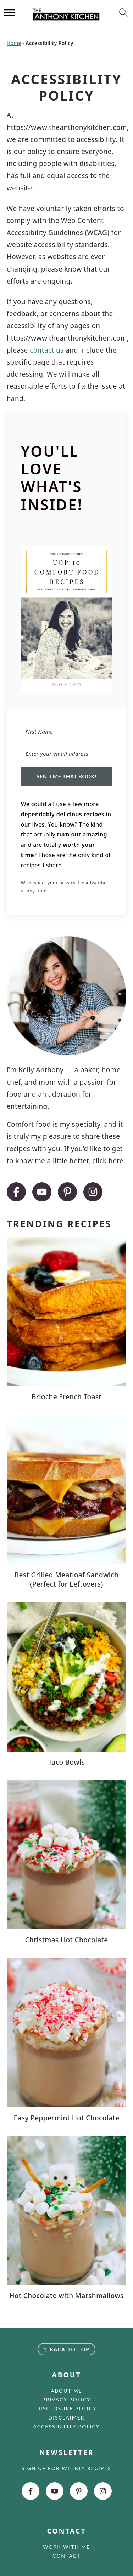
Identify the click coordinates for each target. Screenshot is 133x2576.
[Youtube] (41, 1191)
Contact (66, 2556)
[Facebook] (16, 1191)
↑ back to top (66, 2349)
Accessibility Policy (66, 2426)
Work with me (66, 2547)
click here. (108, 1160)
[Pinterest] (67, 1191)
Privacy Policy (66, 2400)
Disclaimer (67, 2418)
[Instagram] (92, 1191)
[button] (66, 620)
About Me (66, 2391)
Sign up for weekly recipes (66, 2468)
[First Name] (66, 732)
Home (14, 43)
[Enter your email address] (66, 754)
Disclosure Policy (66, 2408)
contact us (46, 350)
